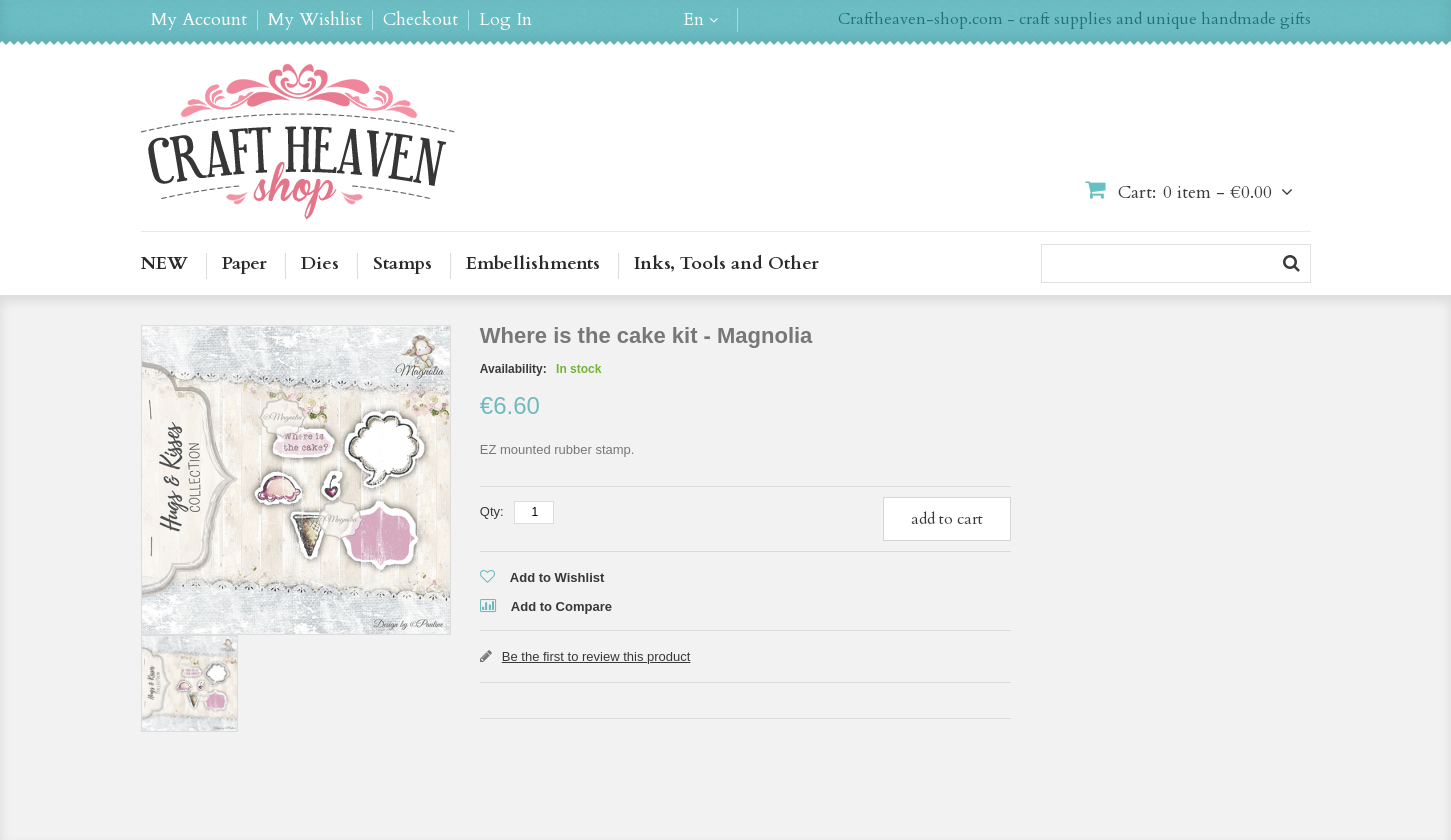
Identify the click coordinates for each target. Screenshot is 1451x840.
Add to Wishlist (557, 577)
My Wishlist (315, 20)
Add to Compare (561, 606)
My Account (199, 20)
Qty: (492, 511)
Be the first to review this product (596, 656)
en (693, 20)
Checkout (420, 20)
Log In (505, 20)
